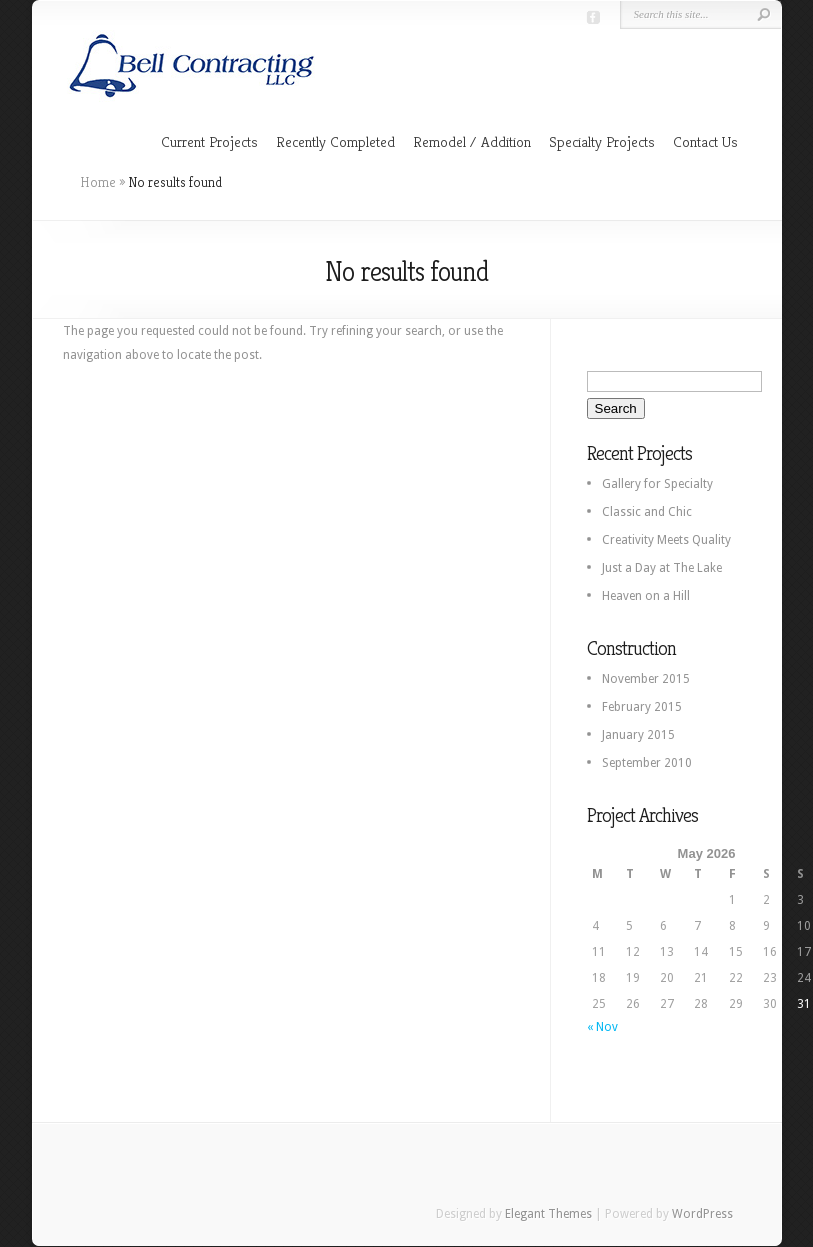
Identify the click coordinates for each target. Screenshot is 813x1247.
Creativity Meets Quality (666, 540)
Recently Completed (335, 141)
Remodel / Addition (472, 141)
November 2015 (646, 679)
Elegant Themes (548, 1214)
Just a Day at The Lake (662, 568)
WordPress (702, 1214)
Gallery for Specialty (657, 484)
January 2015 (638, 735)
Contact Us (705, 141)
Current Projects (209, 141)
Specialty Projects (602, 141)
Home (98, 182)
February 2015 (642, 707)
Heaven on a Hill (646, 596)
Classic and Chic (647, 512)
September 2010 (647, 763)
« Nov (602, 1027)
